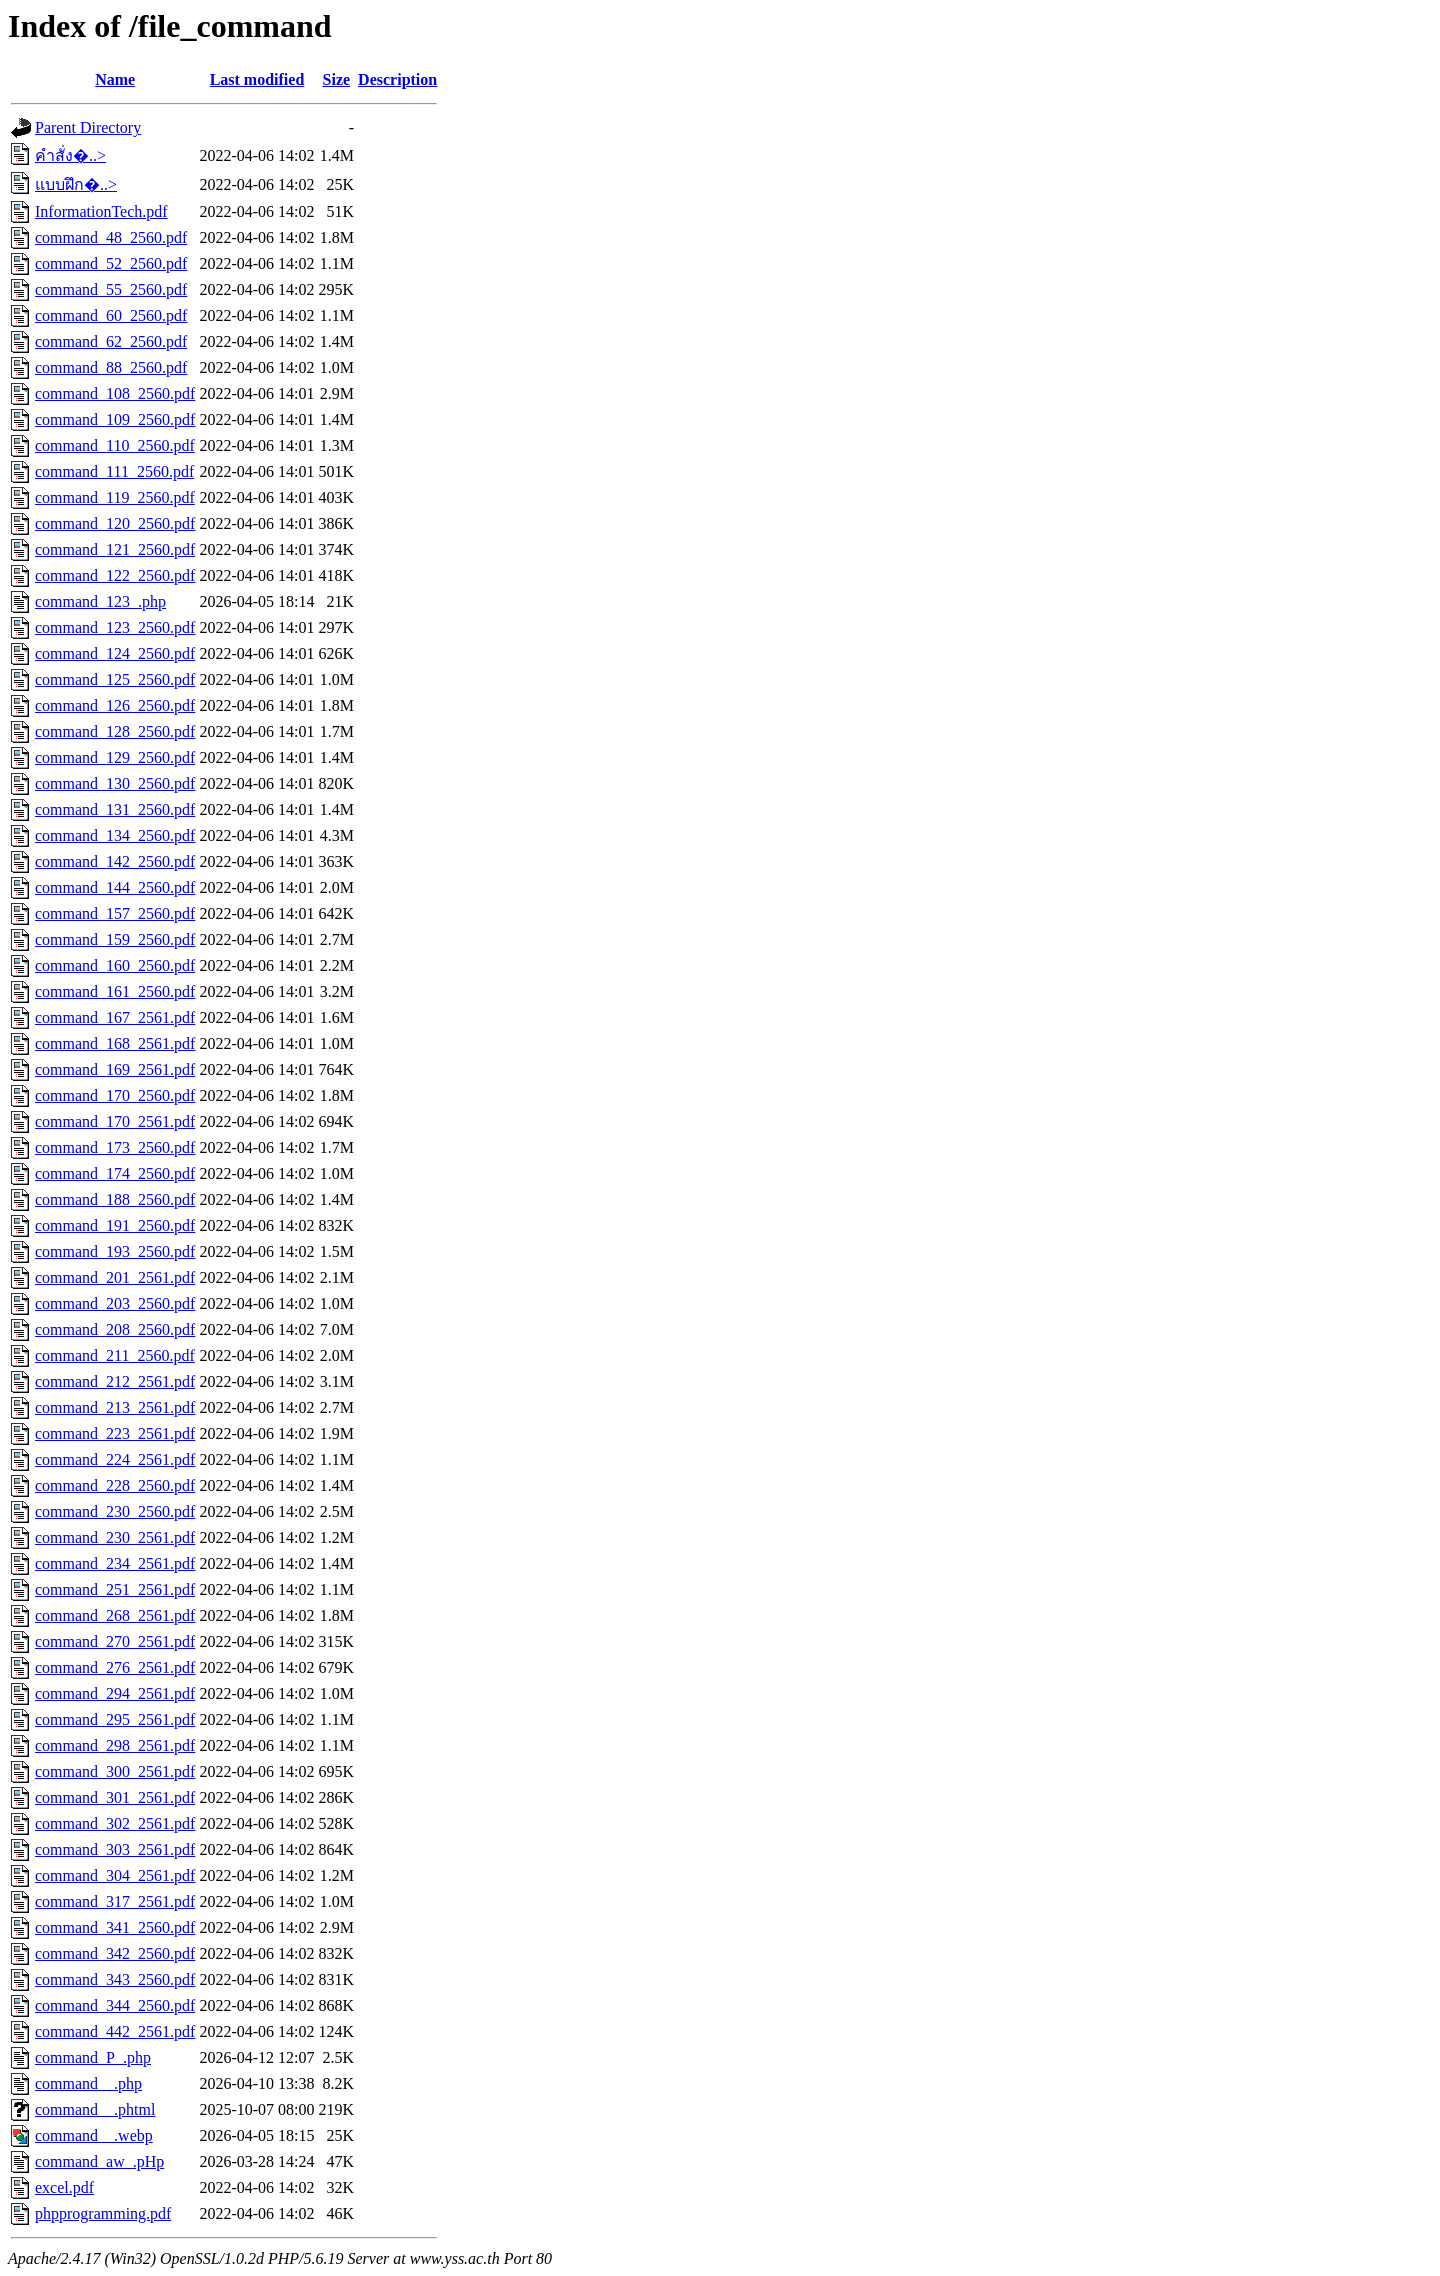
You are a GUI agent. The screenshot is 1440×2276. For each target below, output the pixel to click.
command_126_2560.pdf (115, 705)
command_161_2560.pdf (115, 991)
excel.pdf (64, 2187)
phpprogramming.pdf (103, 2213)
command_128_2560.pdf (115, 731)
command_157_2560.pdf (115, 913)
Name (115, 79)
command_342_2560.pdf (115, 1953)
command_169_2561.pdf (115, 1069)
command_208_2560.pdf (115, 1329)
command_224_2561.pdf (115, 1459)
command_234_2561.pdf (115, 1563)
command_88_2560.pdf (111, 367)
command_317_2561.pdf (115, 1901)
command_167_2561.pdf (115, 1017)
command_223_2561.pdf (115, 1433)
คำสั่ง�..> (70, 155)
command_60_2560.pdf (111, 315)
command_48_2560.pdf (111, 237)
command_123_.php (100, 601)
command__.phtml (95, 2109)
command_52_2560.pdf (111, 263)
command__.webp (94, 2135)
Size (337, 79)
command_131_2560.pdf (115, 809)
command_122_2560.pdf (115, 575)
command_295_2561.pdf (115, 1719)
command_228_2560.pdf (115, 1485)
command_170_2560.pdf (115, 1095)
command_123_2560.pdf (115, 627)
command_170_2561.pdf (115, 1121)
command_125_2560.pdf (115, 679)
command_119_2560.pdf (115, 497)
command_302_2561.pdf (115, 1823)
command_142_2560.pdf (115, 861)
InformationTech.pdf (101, 211)
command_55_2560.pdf (111, 289)
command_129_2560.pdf (115, 757)
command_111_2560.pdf (114, 471)
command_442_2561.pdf (115, 2031)
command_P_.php (93, 2057)
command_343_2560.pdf (115, 1979)
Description (397, 79)
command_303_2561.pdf (115, 1849)
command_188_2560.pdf (115, 1199)
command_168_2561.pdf (115, 1043)
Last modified (257, 79)
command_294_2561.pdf (115, 1693)
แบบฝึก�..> (76, 184)
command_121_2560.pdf (115, 549)
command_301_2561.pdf (115, 1797)
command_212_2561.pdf (115, 1381)
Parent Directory (88, 127)
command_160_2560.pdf (115, 965)
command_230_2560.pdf (115, 1511)
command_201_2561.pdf (115, 1277)
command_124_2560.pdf (115, 653)
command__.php (88, 2083)
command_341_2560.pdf (115, 1927)
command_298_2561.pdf (115, 1745)
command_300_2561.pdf (115, 1771)
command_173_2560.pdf (115, 1147)
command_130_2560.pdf (115, 783)
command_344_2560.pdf (115, 2005)
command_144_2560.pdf (115, 887)
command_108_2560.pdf (115, 393)
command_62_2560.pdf (111, 341)
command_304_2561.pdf (115, 1875)
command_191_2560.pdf (115, 1225)
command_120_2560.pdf (115, 523)
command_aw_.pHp (99, 2161)
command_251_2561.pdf (115, 1589)
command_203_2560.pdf (115, 1303)
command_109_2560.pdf (115, 419)
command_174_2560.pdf (115, 1173)
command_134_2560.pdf (115, 835)
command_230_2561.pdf (115, 1537)
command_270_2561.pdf (115, 1641)
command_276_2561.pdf (115, 1667)
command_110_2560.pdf (115, 445)
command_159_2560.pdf (115, 939)
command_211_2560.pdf (115, 1355)
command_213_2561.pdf (115, 1407)
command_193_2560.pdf (115, 1251)
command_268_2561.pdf (115, 1615)
